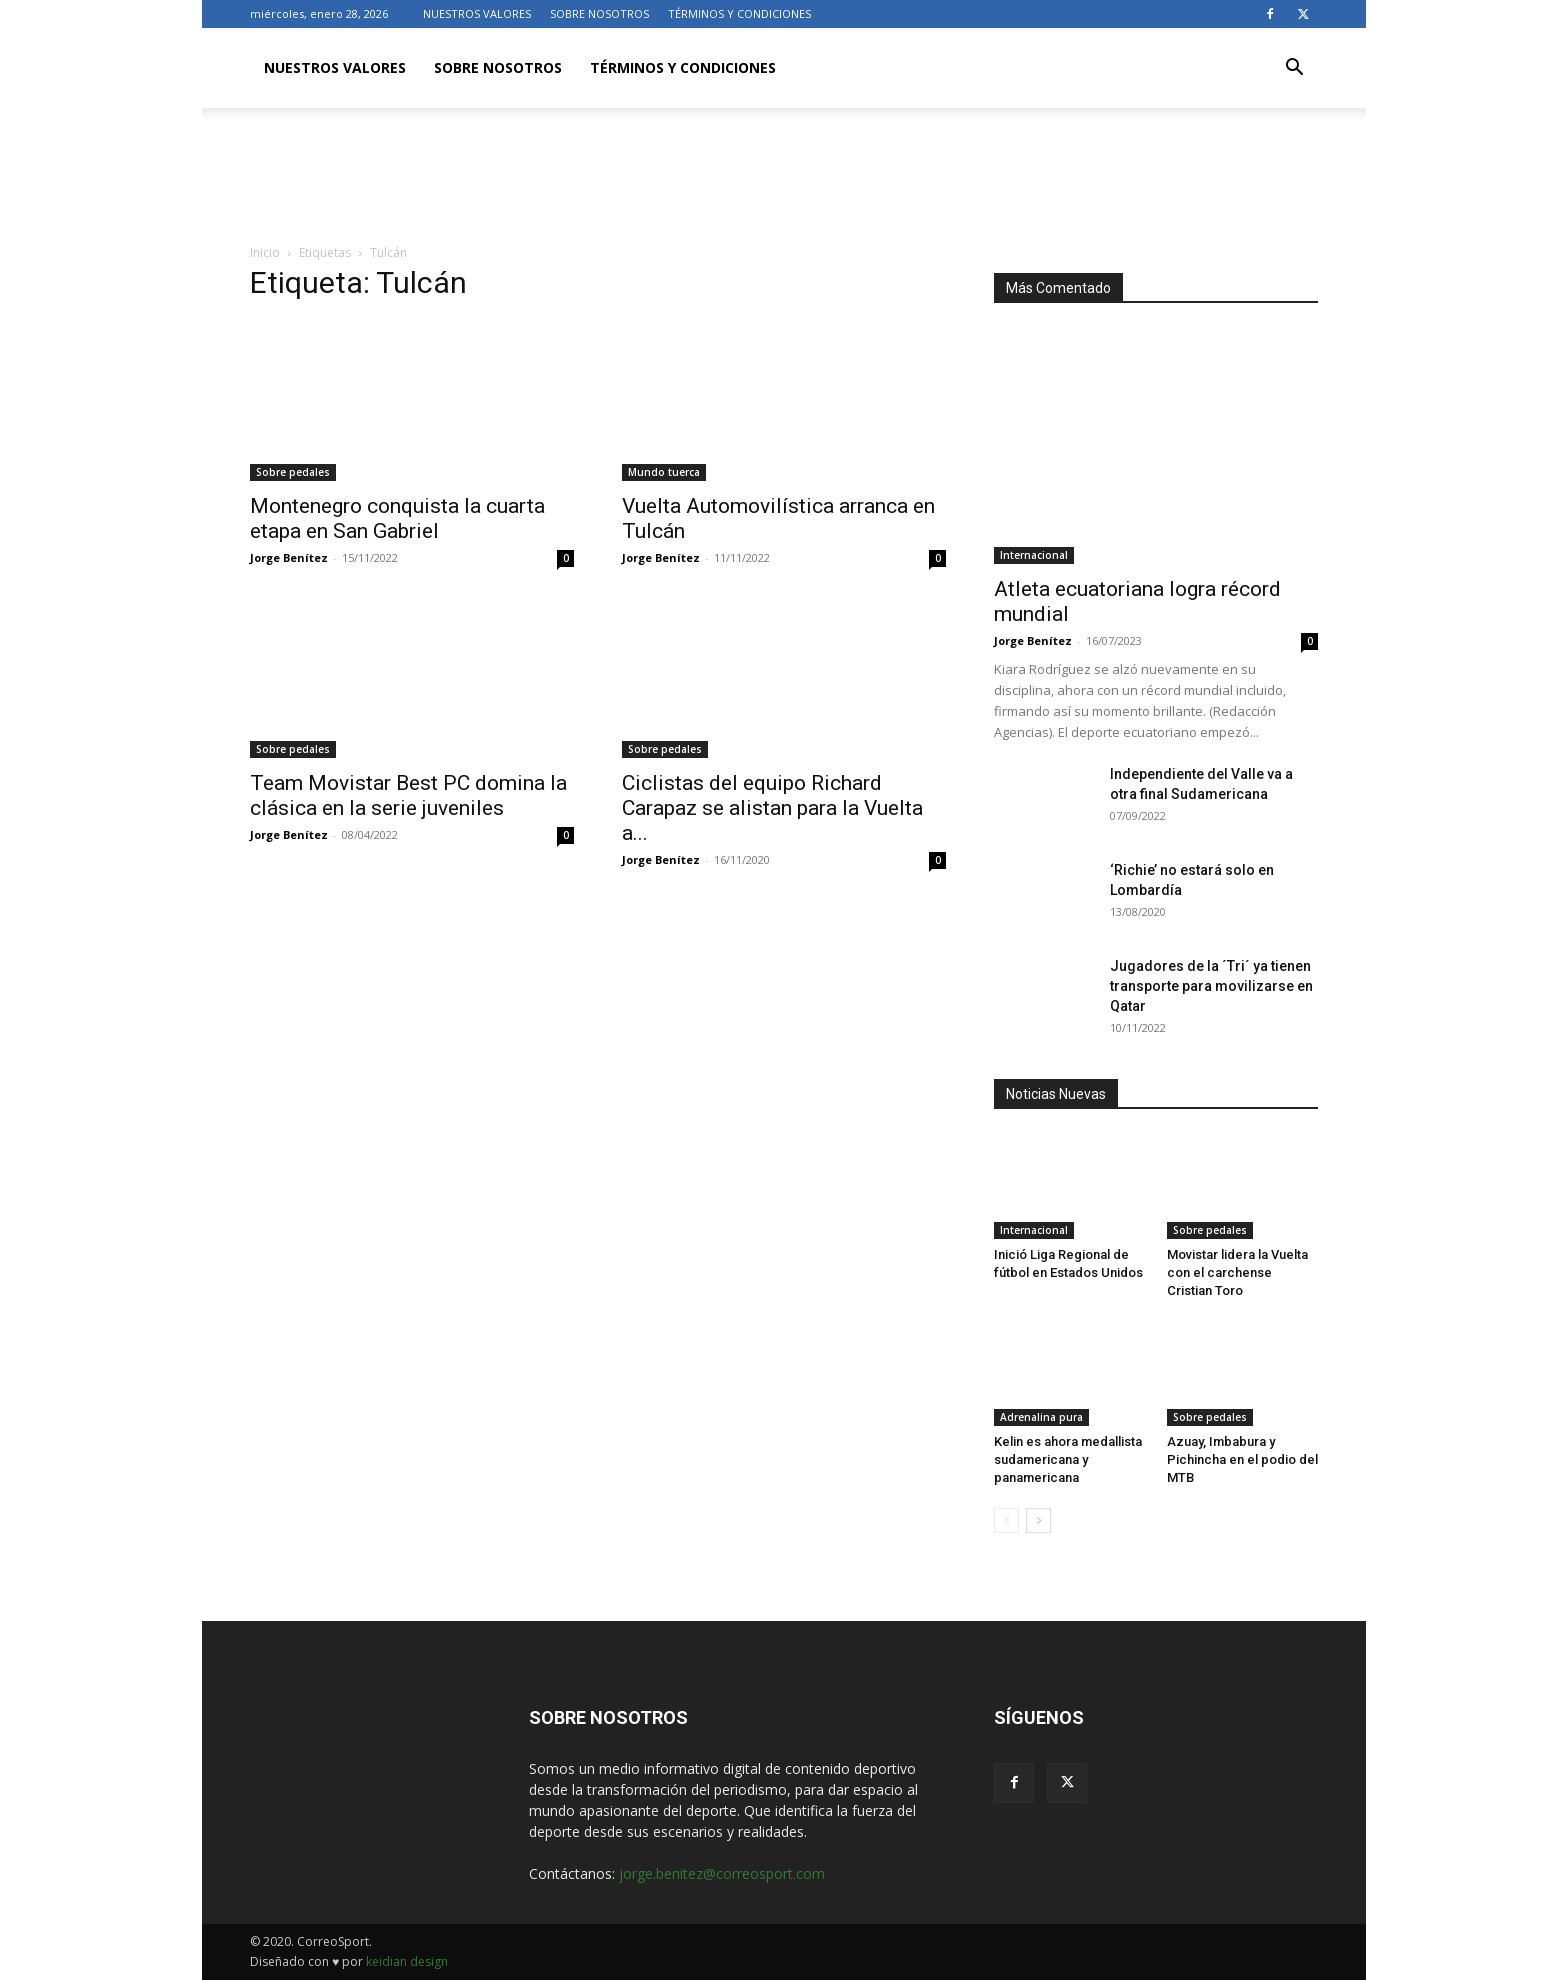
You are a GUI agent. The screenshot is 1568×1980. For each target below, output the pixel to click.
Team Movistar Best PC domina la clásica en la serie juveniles (408, 795)
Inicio (265, 252)
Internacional (1034, 555)
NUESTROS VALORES (477, 13)
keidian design (407, 1961)
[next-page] (1038, 1520)
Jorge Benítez (289, 557)
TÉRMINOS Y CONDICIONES (739, 13)
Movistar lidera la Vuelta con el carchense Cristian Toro (1237, 1272)
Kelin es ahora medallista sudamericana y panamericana (1068, 1459)
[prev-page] (1006, 1520)
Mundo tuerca (664, 472)
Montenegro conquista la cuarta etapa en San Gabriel (397, 518)
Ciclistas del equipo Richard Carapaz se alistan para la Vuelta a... (772, 808)
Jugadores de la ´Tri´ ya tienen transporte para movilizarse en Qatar (1211, 986)
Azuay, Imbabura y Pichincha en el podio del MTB (1242, 1459)
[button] (1294, 69)
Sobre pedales (293, 472)
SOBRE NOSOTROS (599, 13)
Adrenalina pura (1041, 1417)
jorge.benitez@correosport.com (722, 1873)
